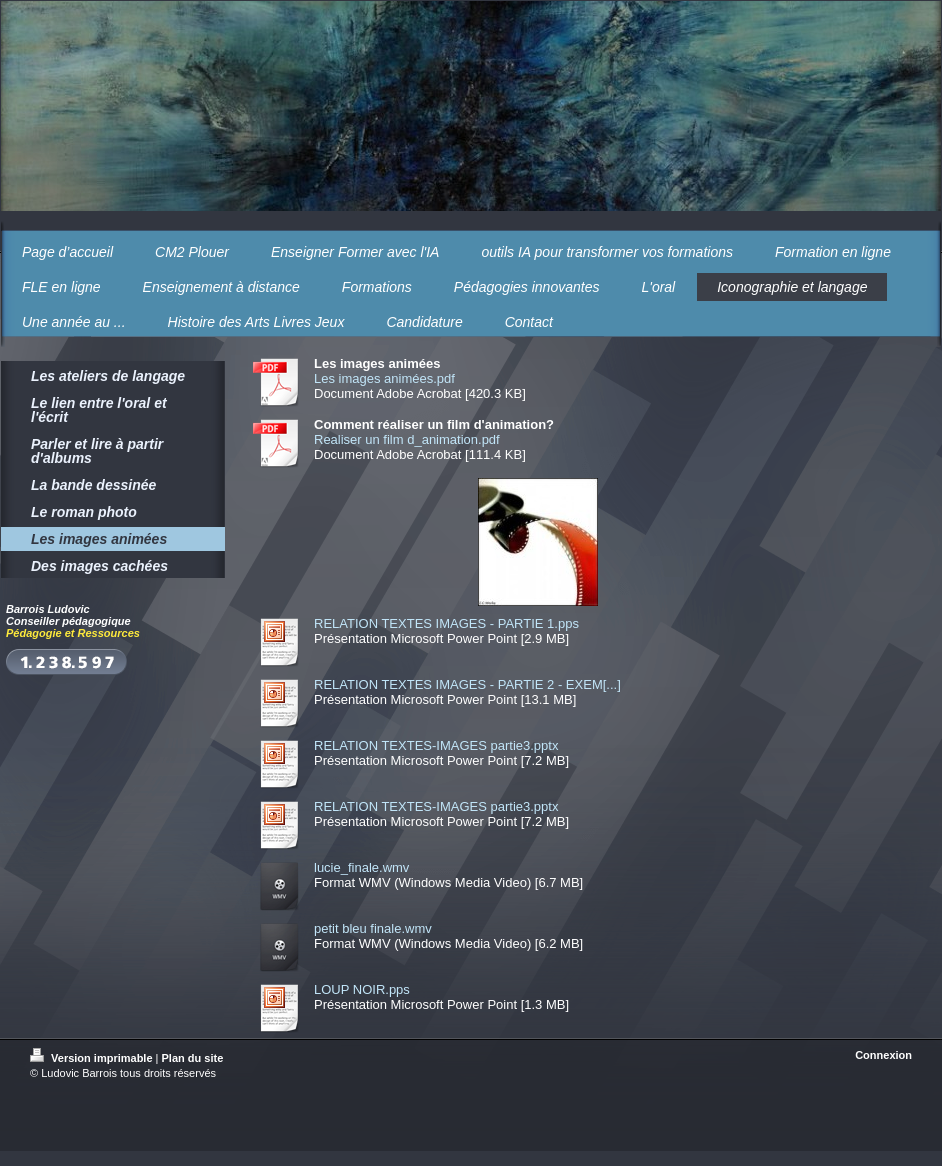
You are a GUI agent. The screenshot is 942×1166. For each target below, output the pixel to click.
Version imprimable (93, 1058)
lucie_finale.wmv (361, 867)
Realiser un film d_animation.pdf (407, 439)
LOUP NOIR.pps (362, 989)
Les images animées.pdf (384, 378)
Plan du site (193, 1058)
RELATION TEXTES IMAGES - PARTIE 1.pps (446, 623)
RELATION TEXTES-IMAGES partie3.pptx (436, 745)
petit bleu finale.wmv (373, 928)
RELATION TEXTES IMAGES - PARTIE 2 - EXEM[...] (467, 684)
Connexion (883, 1055)
